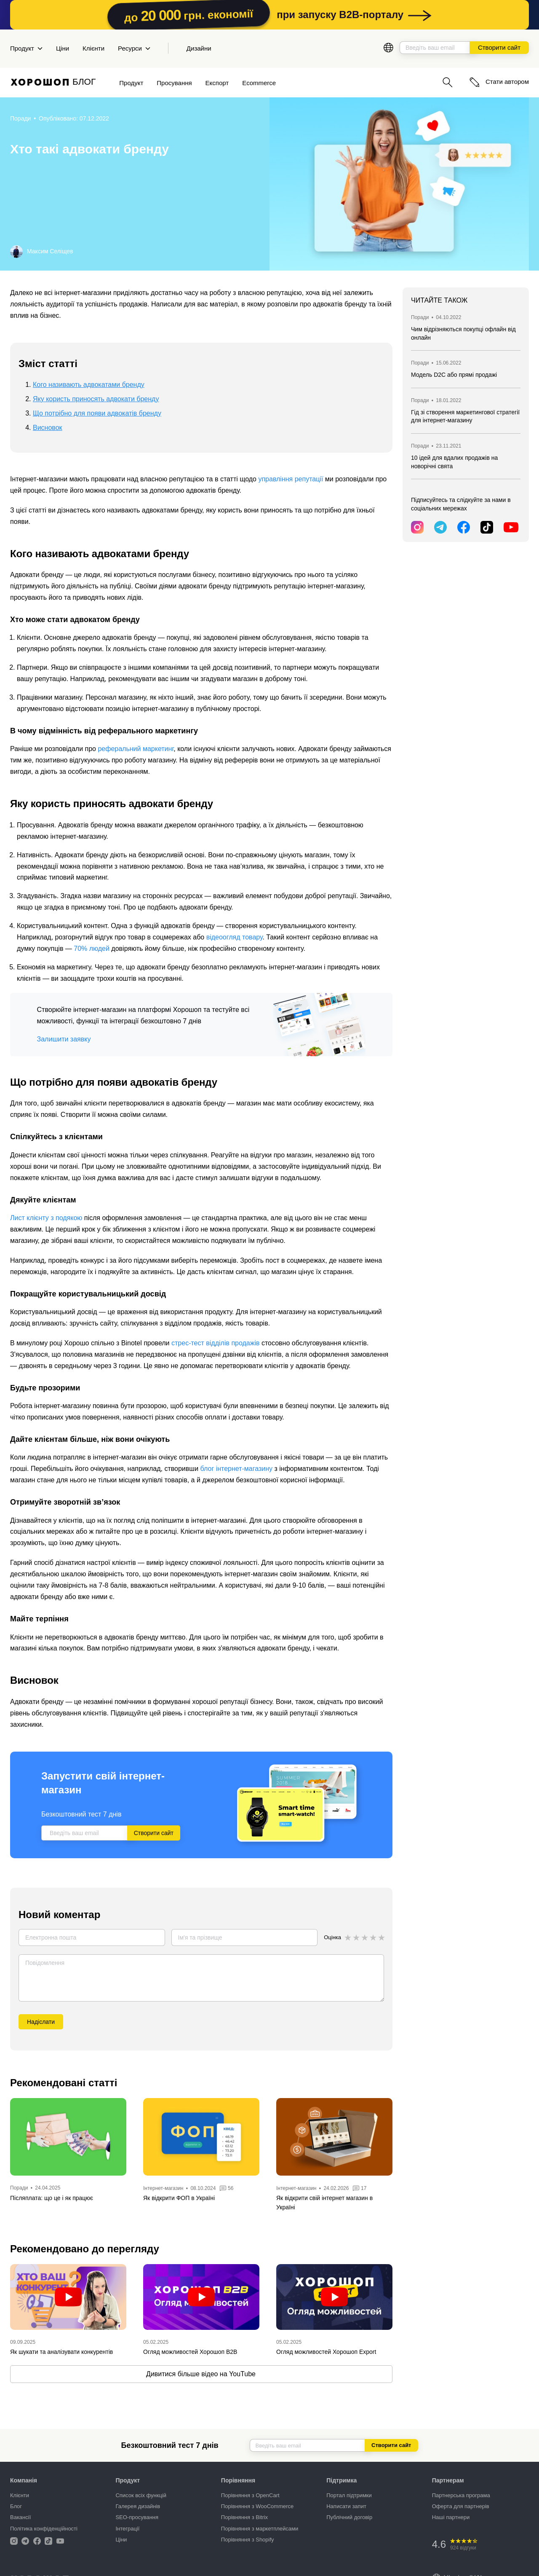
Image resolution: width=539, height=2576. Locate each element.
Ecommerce (259, 82)
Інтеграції (127, 2528)
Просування (174, 82)
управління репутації (290, 479)
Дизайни (199, 48)
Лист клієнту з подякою (46, 1217)
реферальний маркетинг (135, 748)
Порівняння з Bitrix (244, 2517)
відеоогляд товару (234, 937)
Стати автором (499, 81)
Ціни (62, 48)
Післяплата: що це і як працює (51, 2198)
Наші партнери (451, 2517)
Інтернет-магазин (163, 2188)
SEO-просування (136, 2517)
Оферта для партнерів (460, 2506)
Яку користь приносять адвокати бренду (96, 398)
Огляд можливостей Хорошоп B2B (190, 2351)
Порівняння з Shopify (247, 2539)
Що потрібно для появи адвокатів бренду (97, 413)
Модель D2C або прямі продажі (454, 374)
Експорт (217, 82)
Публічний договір (349, 2517)
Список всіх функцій (140, 2495)
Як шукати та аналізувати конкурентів (61, 2351)
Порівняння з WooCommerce (257, 2506)
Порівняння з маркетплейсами (259, 2528)
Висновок (47, 427)
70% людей (91, 948)
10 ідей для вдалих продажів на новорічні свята (454, 462)
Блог (16, 2506)
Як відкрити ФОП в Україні (179, 2198)
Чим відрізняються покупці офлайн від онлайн (463, 333)
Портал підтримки (349, 2495)
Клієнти (93, 48)
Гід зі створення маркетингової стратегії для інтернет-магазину (465, 416)
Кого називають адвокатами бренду (88, 384)
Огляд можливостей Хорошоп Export (326, 2351)
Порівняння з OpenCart (250, 2495)
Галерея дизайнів (137, 2506)
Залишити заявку (64, 1039)
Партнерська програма (461, 2495)
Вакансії (20, 2517)
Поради (20, 118)
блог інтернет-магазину (236, 1468)
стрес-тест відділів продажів (215, 1343)
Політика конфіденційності (43, 2528)
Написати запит (346, 2506)
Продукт (26, 48)
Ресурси (134, 48)
